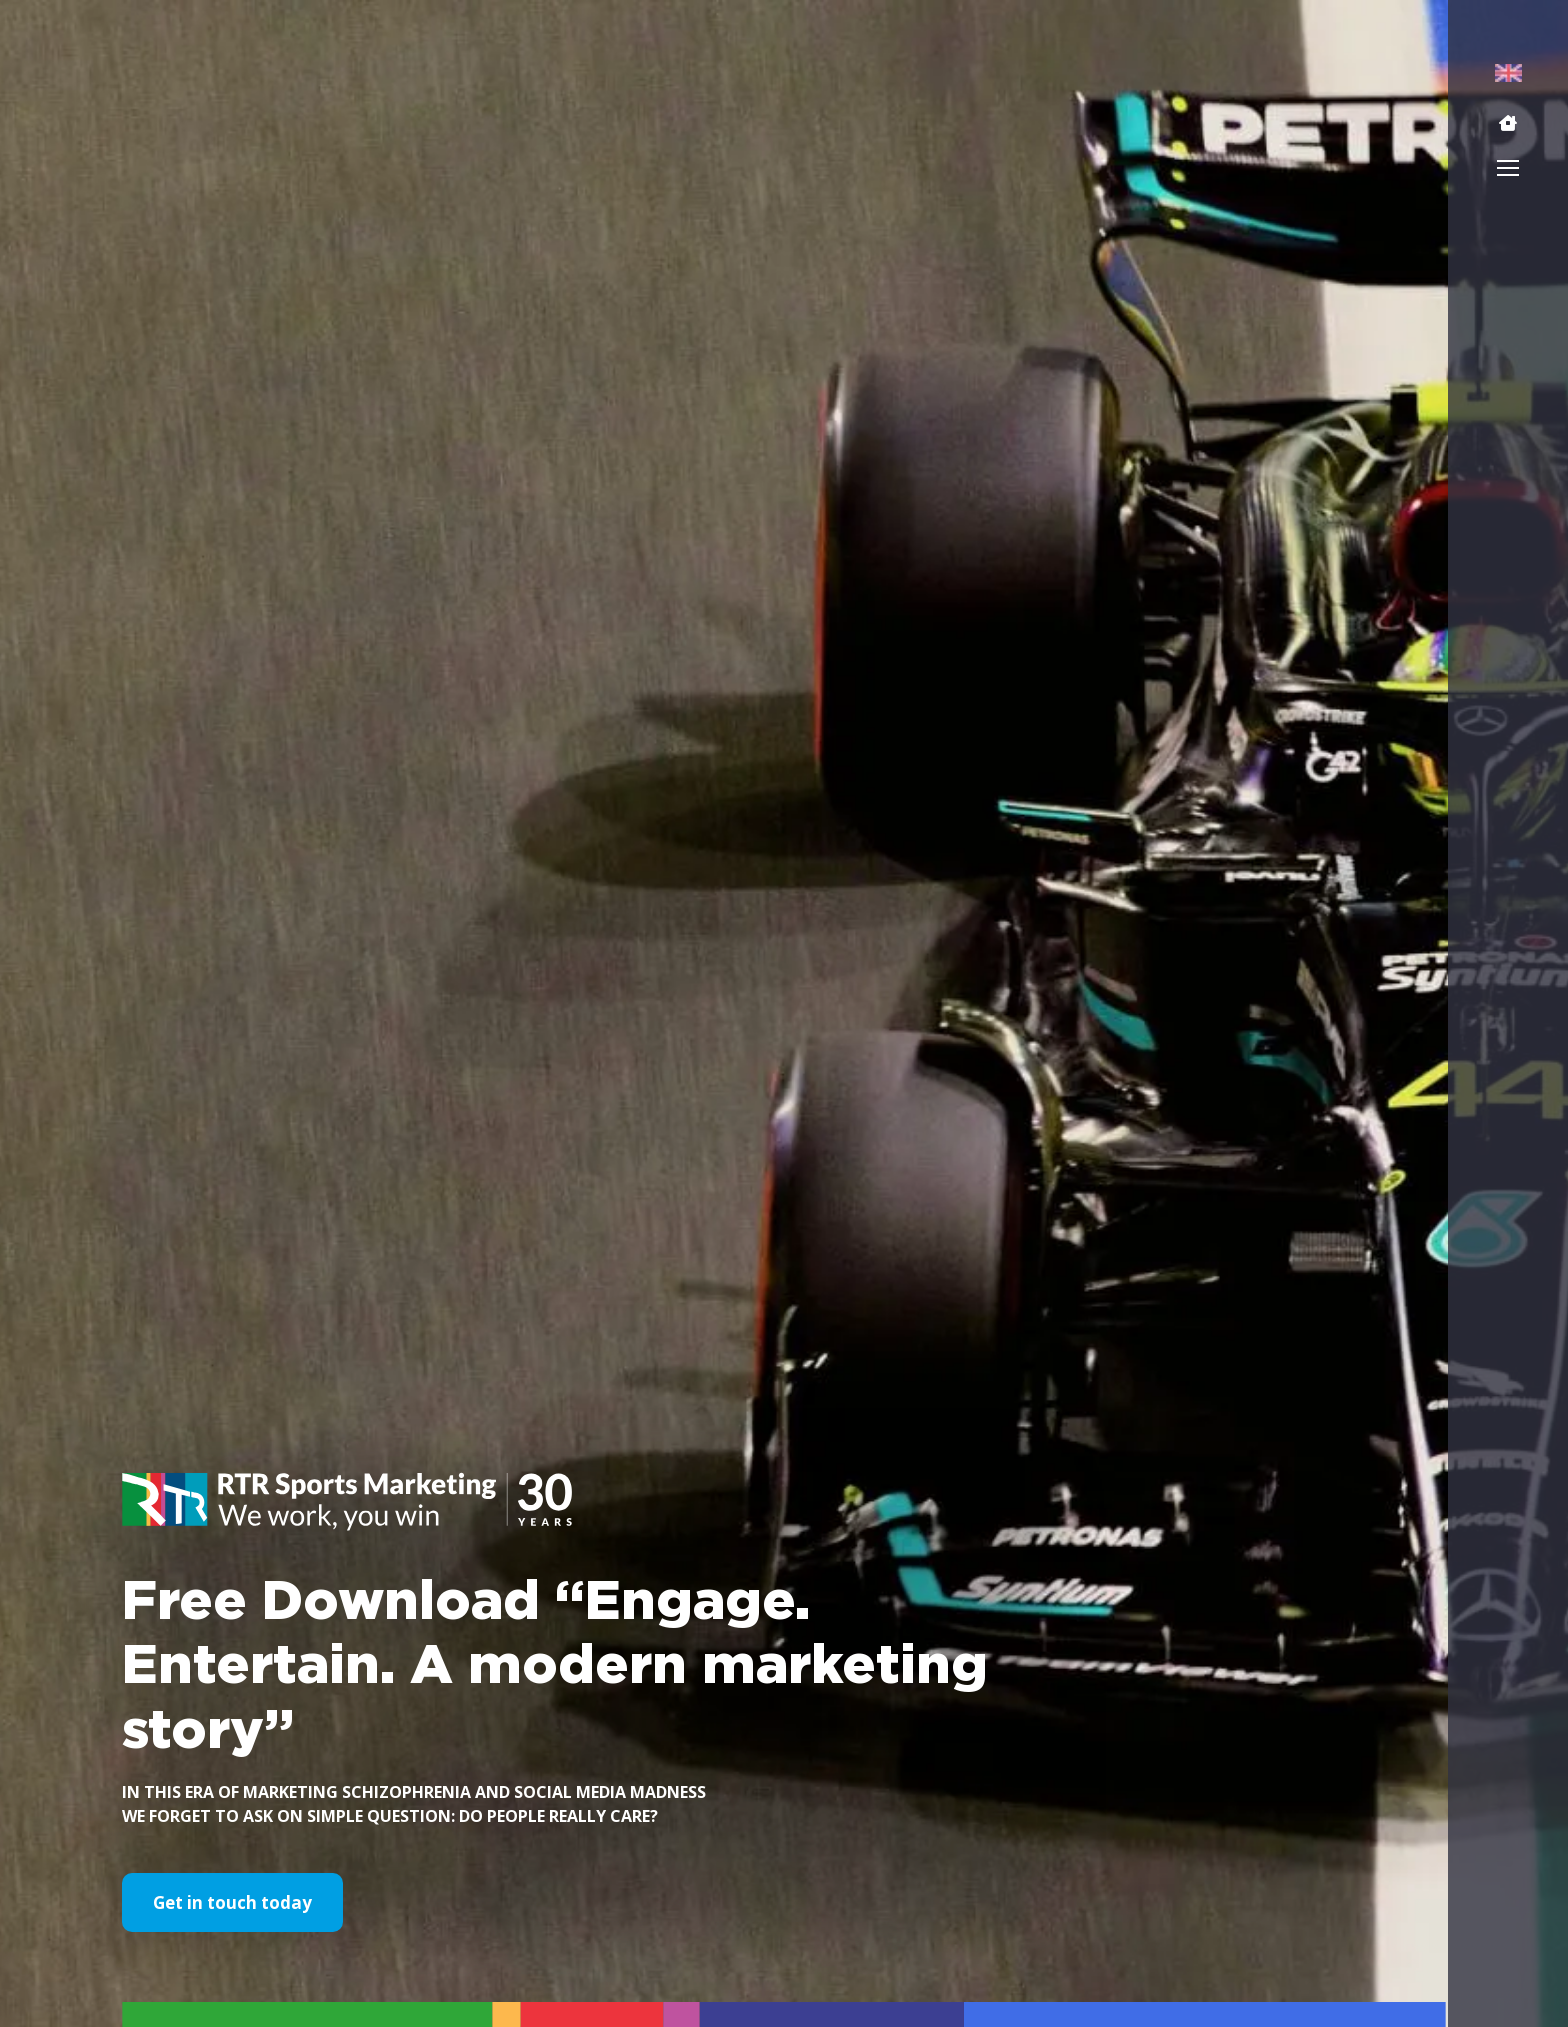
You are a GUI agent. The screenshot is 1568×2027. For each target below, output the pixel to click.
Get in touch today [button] (232, 1902)
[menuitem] (1508, 72)
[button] (1508, 123)
